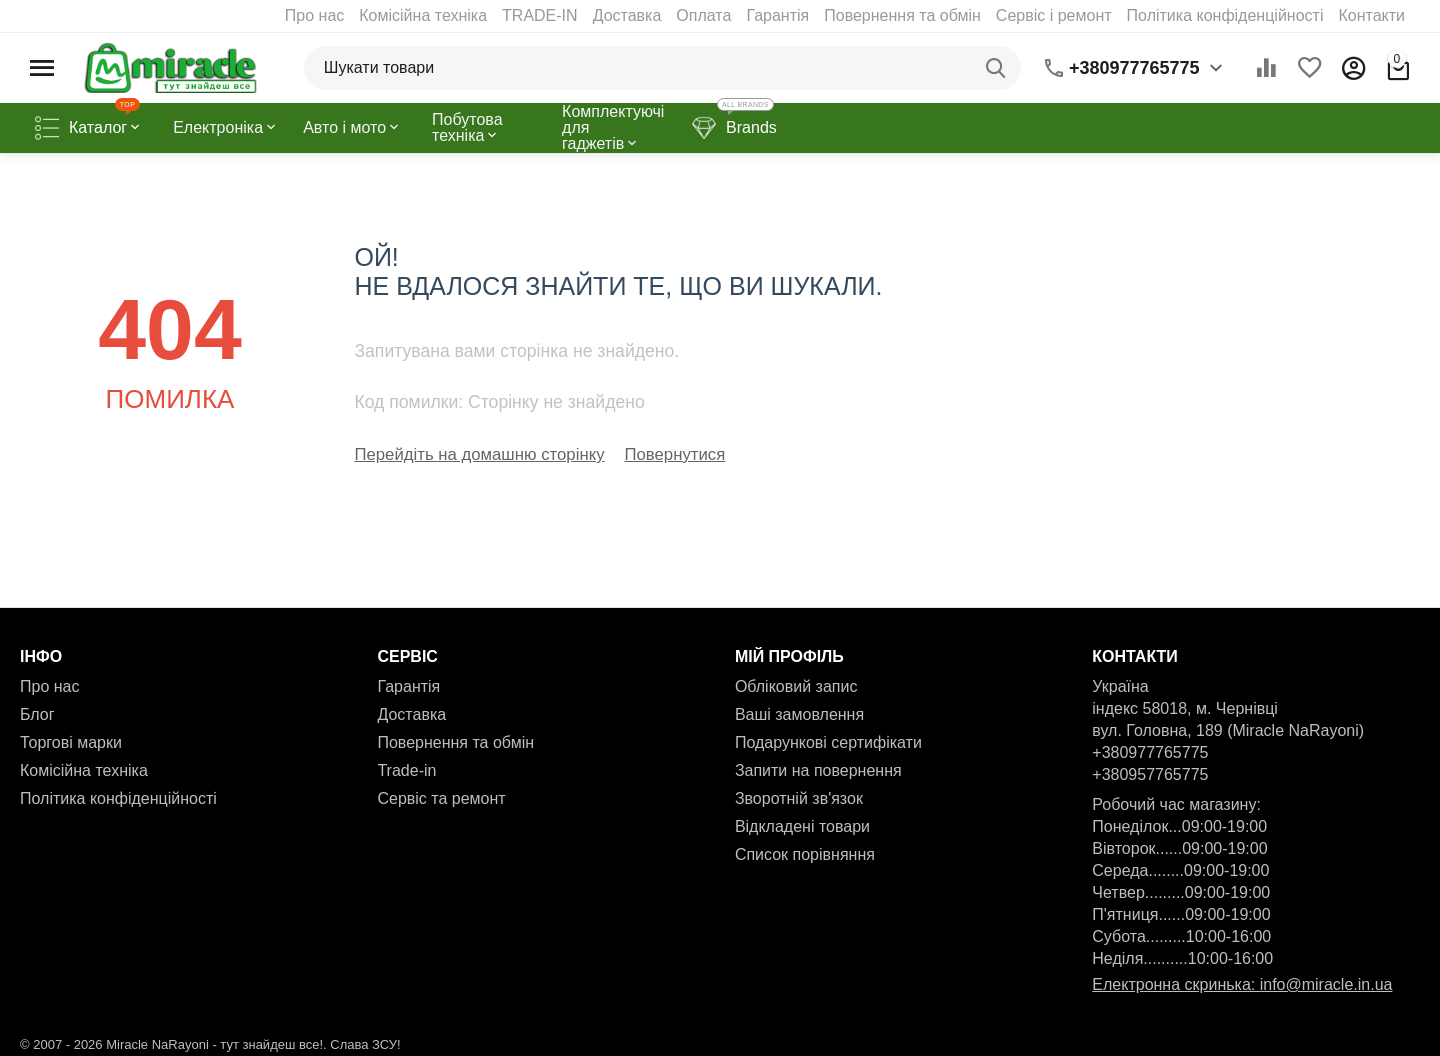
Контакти (1371, 15)
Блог (37, 712)
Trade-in (406, 768)
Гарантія (777, 15)
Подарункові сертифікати (828, 740)
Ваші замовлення (799, 712)
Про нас (314, 15)
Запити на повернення (818, 768)
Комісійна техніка (423, 15)
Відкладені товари (802, 824)
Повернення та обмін (902, 15)
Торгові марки (71, 740)
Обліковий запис (796, 684)
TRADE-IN (540, 15)
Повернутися (662, 453)
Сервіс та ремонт (441, 796)
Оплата (703, 15)
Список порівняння (805, 852)
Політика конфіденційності (1225, 15)
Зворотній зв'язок (799, 796)
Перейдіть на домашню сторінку (473, 453)
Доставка (627, 15)
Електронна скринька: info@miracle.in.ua (1242, 982)
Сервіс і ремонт (1054, 15)
